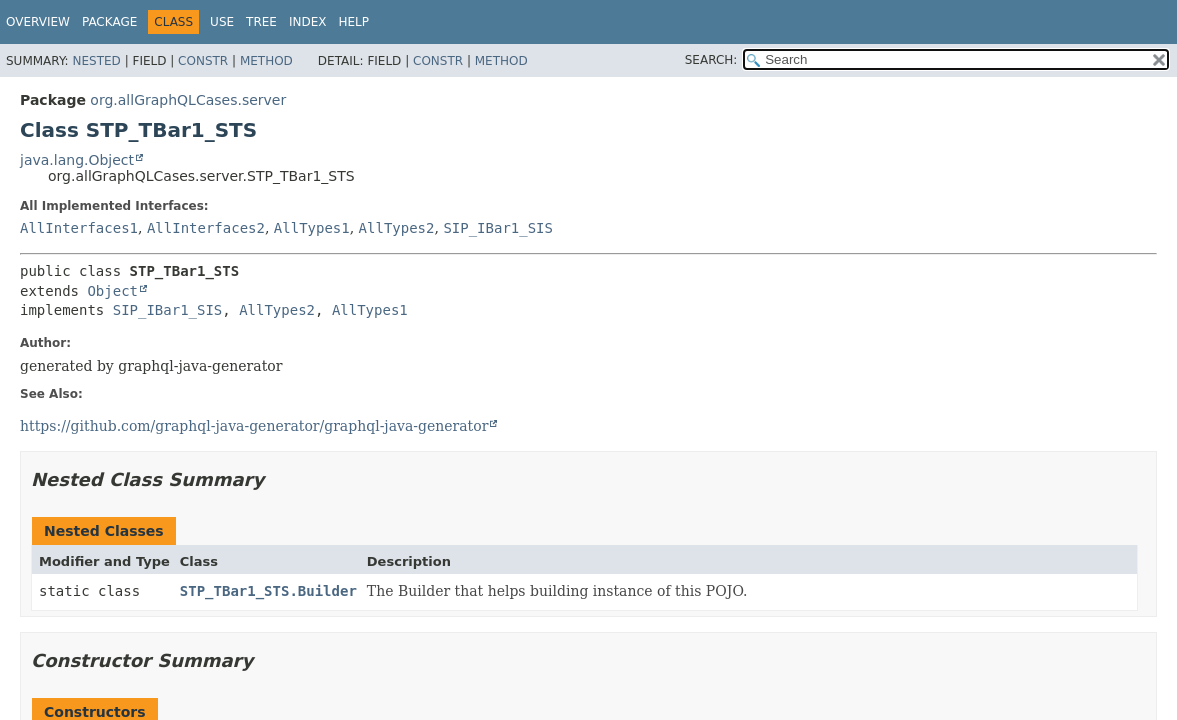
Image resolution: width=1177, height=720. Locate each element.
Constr (203, 61)
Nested (96, 61)
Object (112, 291)
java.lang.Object (77, 160)
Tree (261, 22)
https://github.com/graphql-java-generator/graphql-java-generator (254, 426)
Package (109, 22)
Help (353, 22)
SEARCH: (711, 60)
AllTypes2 (397, 228)
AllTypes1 (312, 228)
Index (308, 22)
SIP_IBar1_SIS (498, 228)
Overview (38, 22)
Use (222, 22)
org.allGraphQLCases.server (188, 100)
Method (266, 61)
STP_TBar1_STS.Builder (268, 591)
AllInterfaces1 (79, 228)
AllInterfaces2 (206, 228)
